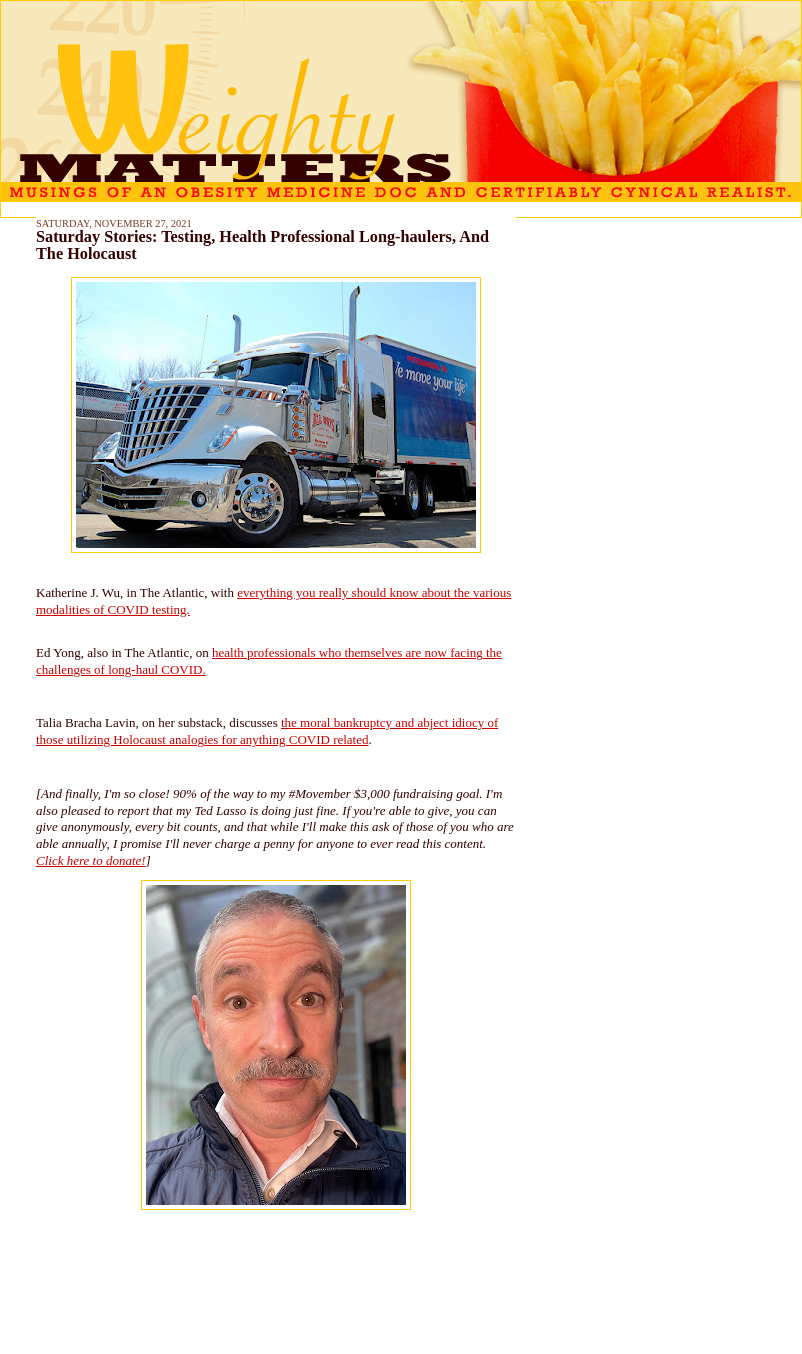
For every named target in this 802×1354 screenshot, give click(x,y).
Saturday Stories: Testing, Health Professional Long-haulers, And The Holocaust (262, 246)
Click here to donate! (91, 860)
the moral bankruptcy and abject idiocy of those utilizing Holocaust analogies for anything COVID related (267, 731)
